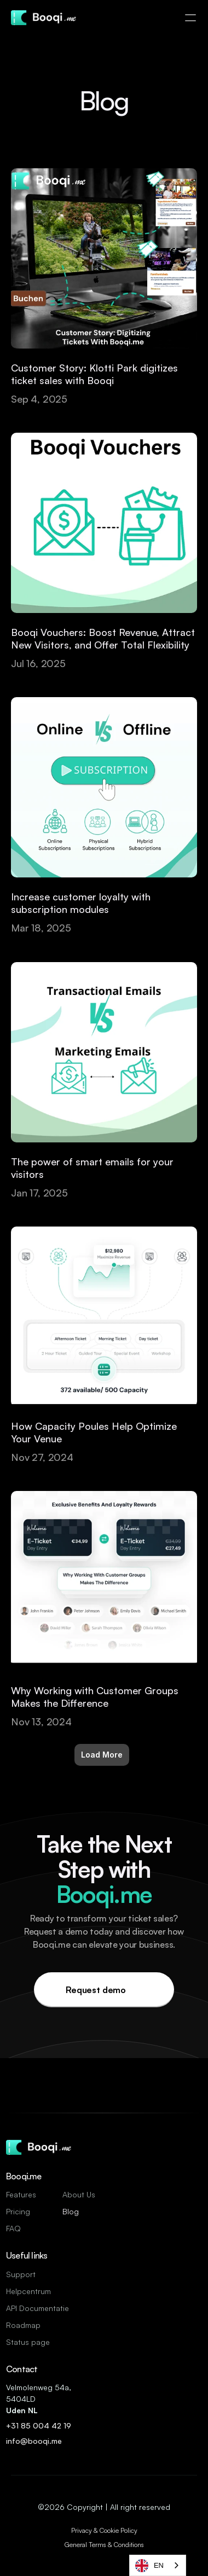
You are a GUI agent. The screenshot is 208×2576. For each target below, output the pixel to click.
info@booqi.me (35, 2440)
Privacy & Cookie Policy (104, 2530)
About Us (78, 2194)
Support (21, 2274)
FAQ (13, 2228)
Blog (70, 2211)
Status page (28, 2342)
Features (21, 2194)
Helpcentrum (28, 2291)
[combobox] (157, 2565)
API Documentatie (37, 2308)
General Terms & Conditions (104, 2544)
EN (149, 2565)
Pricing (18, 2211)
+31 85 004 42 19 (39, 2425)
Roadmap (23, 2325)
